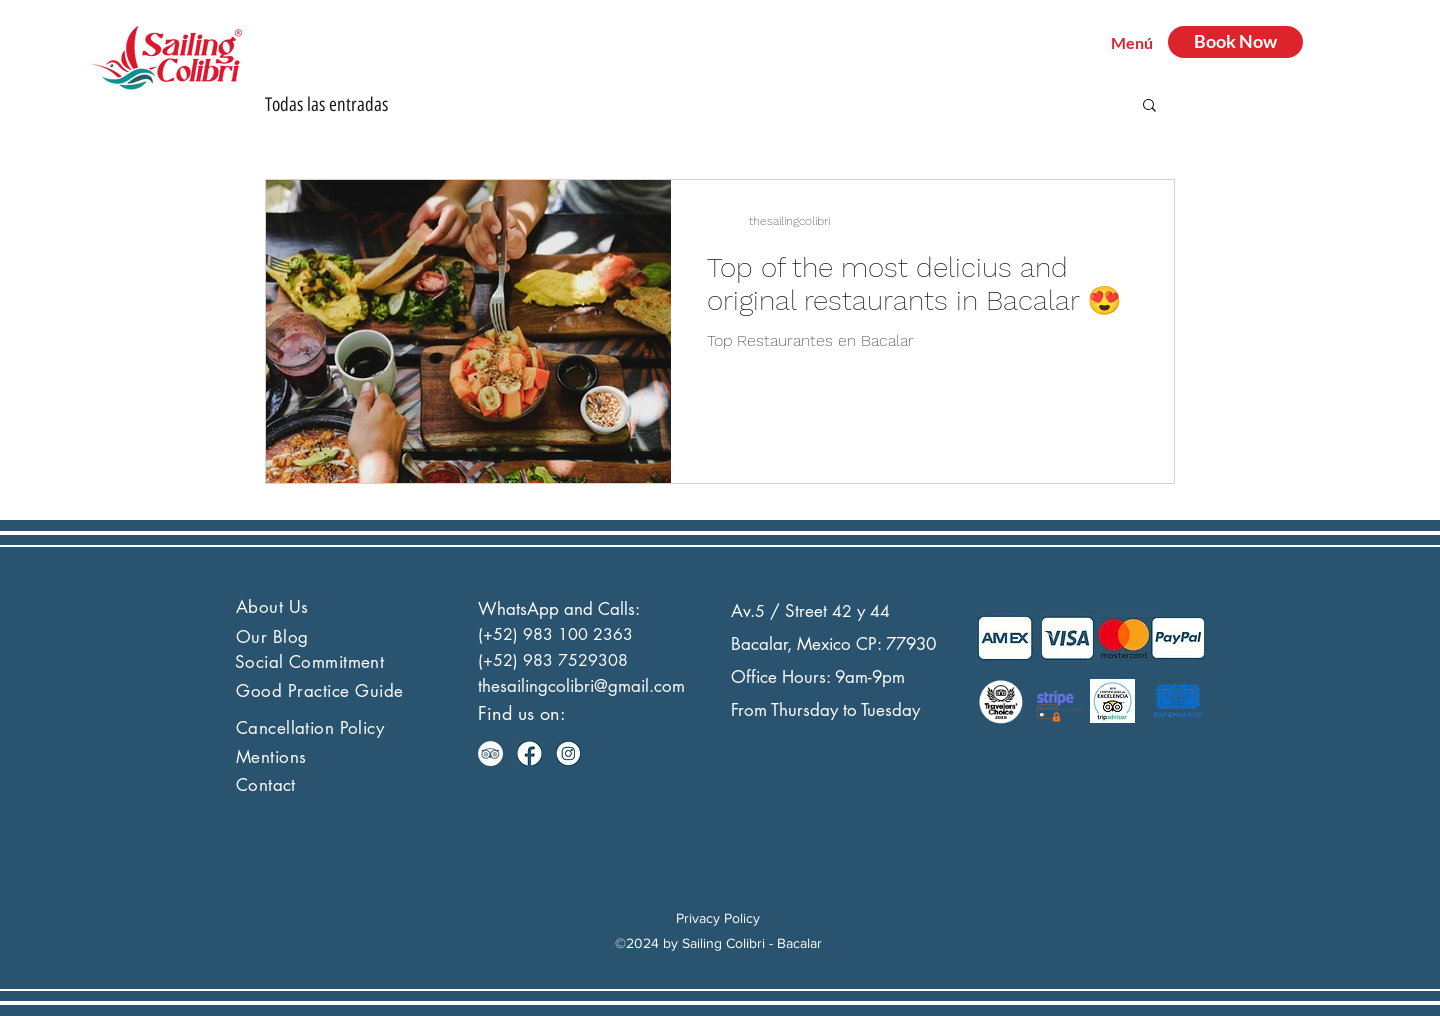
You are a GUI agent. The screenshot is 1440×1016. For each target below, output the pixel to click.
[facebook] (529, 753)
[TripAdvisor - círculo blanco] (490, 753)
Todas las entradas (326, 104)
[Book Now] (1235, 42)
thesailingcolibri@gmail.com (581, 686)
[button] (1149, 106)
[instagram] (568, 753)
